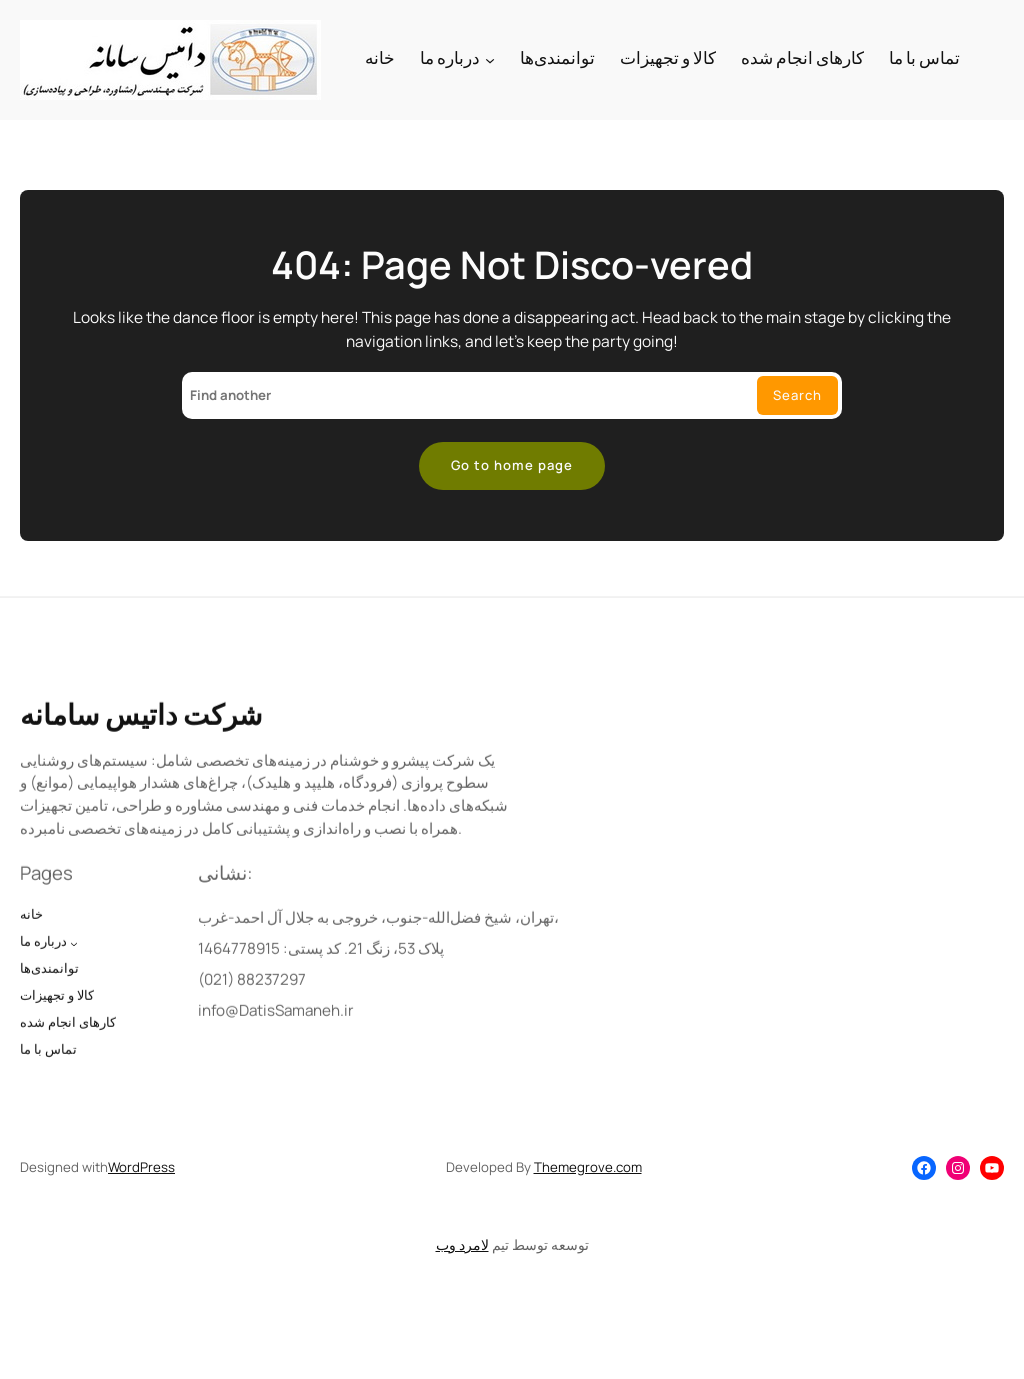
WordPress (141, 1167)
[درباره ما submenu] (490, 60)
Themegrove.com (588, 1167)
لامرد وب (462, 1244)
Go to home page (512, 465)
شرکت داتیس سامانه (141, 743)
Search (797, 395)
